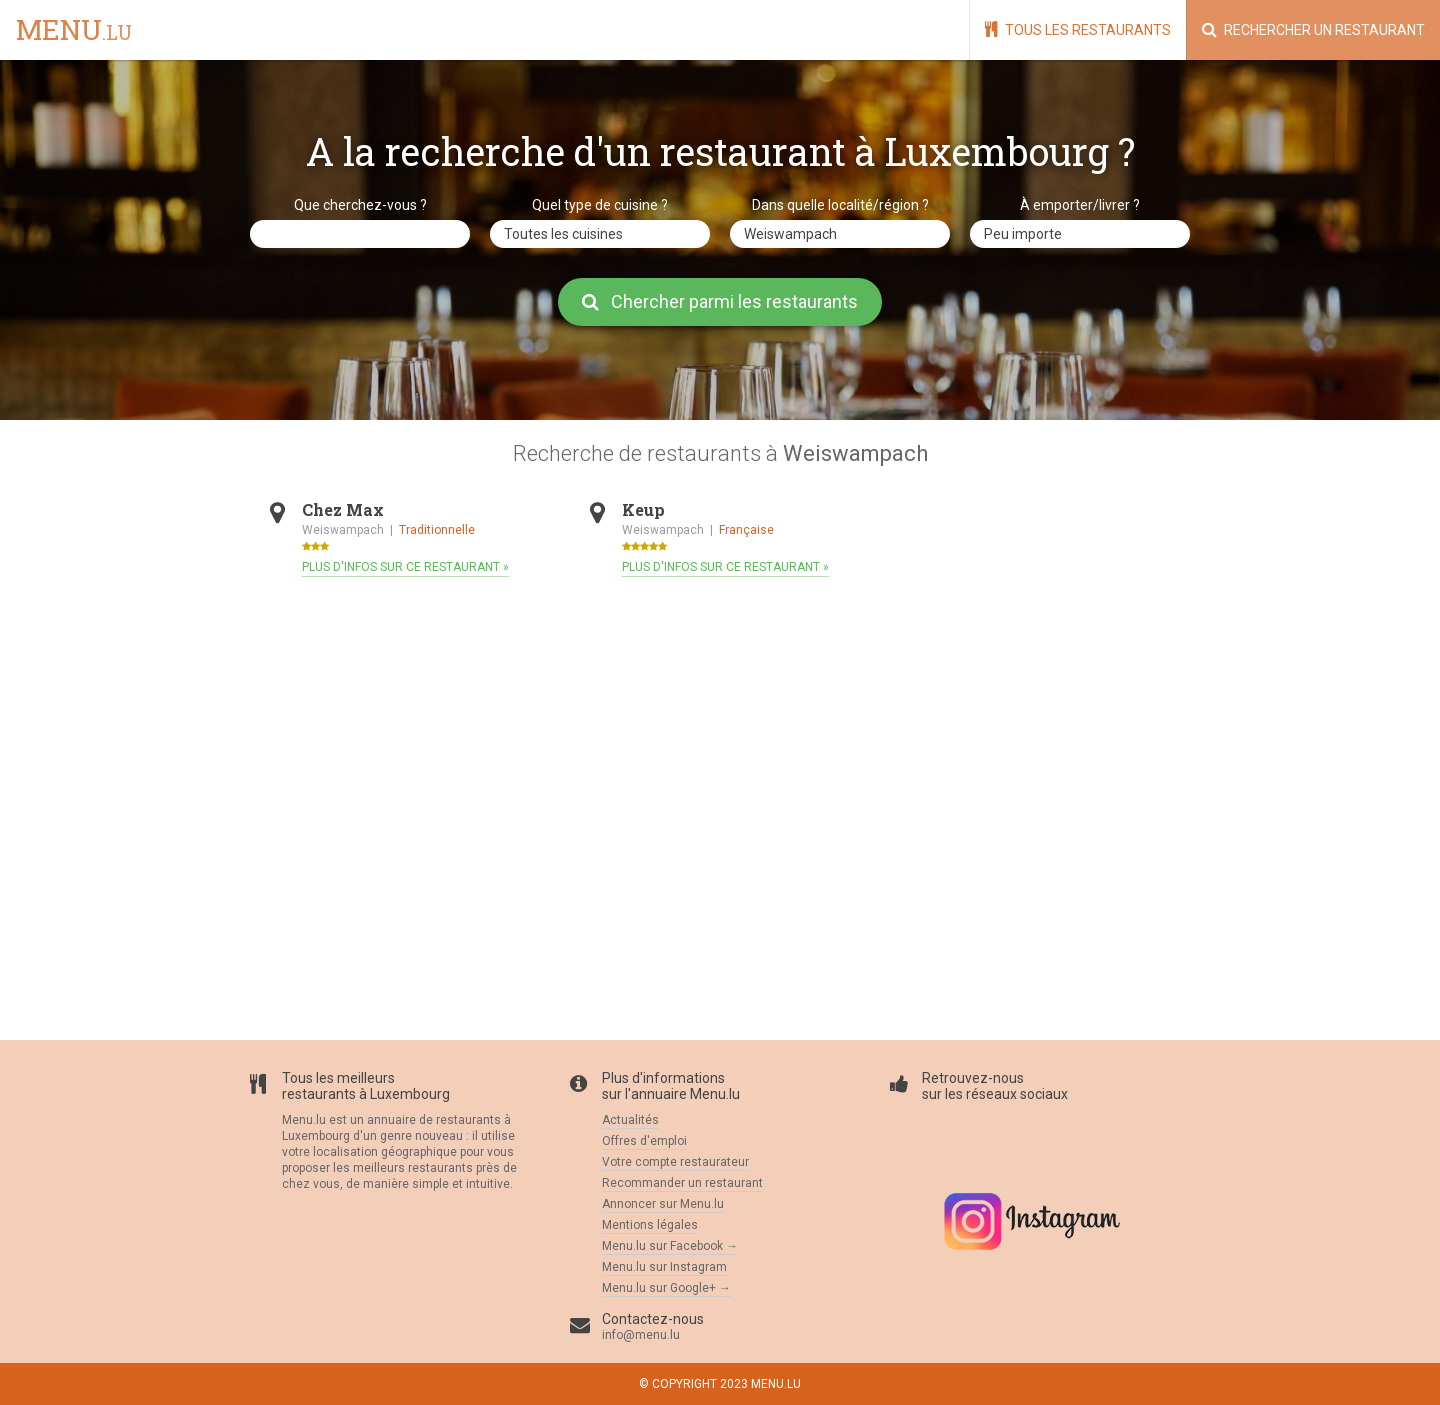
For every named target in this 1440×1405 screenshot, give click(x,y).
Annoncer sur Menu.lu (663, 1204)
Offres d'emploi (644, 1141)
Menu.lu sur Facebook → (670, 1246)
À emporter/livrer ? (1080, 205)
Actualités (630, 1120)
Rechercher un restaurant (1313, 29)
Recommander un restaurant (682, 1183)
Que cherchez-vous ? (360, 205)
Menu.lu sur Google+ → (666, 1288)
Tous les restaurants (1078, 29)
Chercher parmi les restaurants (720, 301)
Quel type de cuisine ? (600, 205)
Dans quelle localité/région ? (840, 205)
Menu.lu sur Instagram (664, 1267)
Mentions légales (650, 1225)
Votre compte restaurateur (675, 1162)
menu (74, 31)
